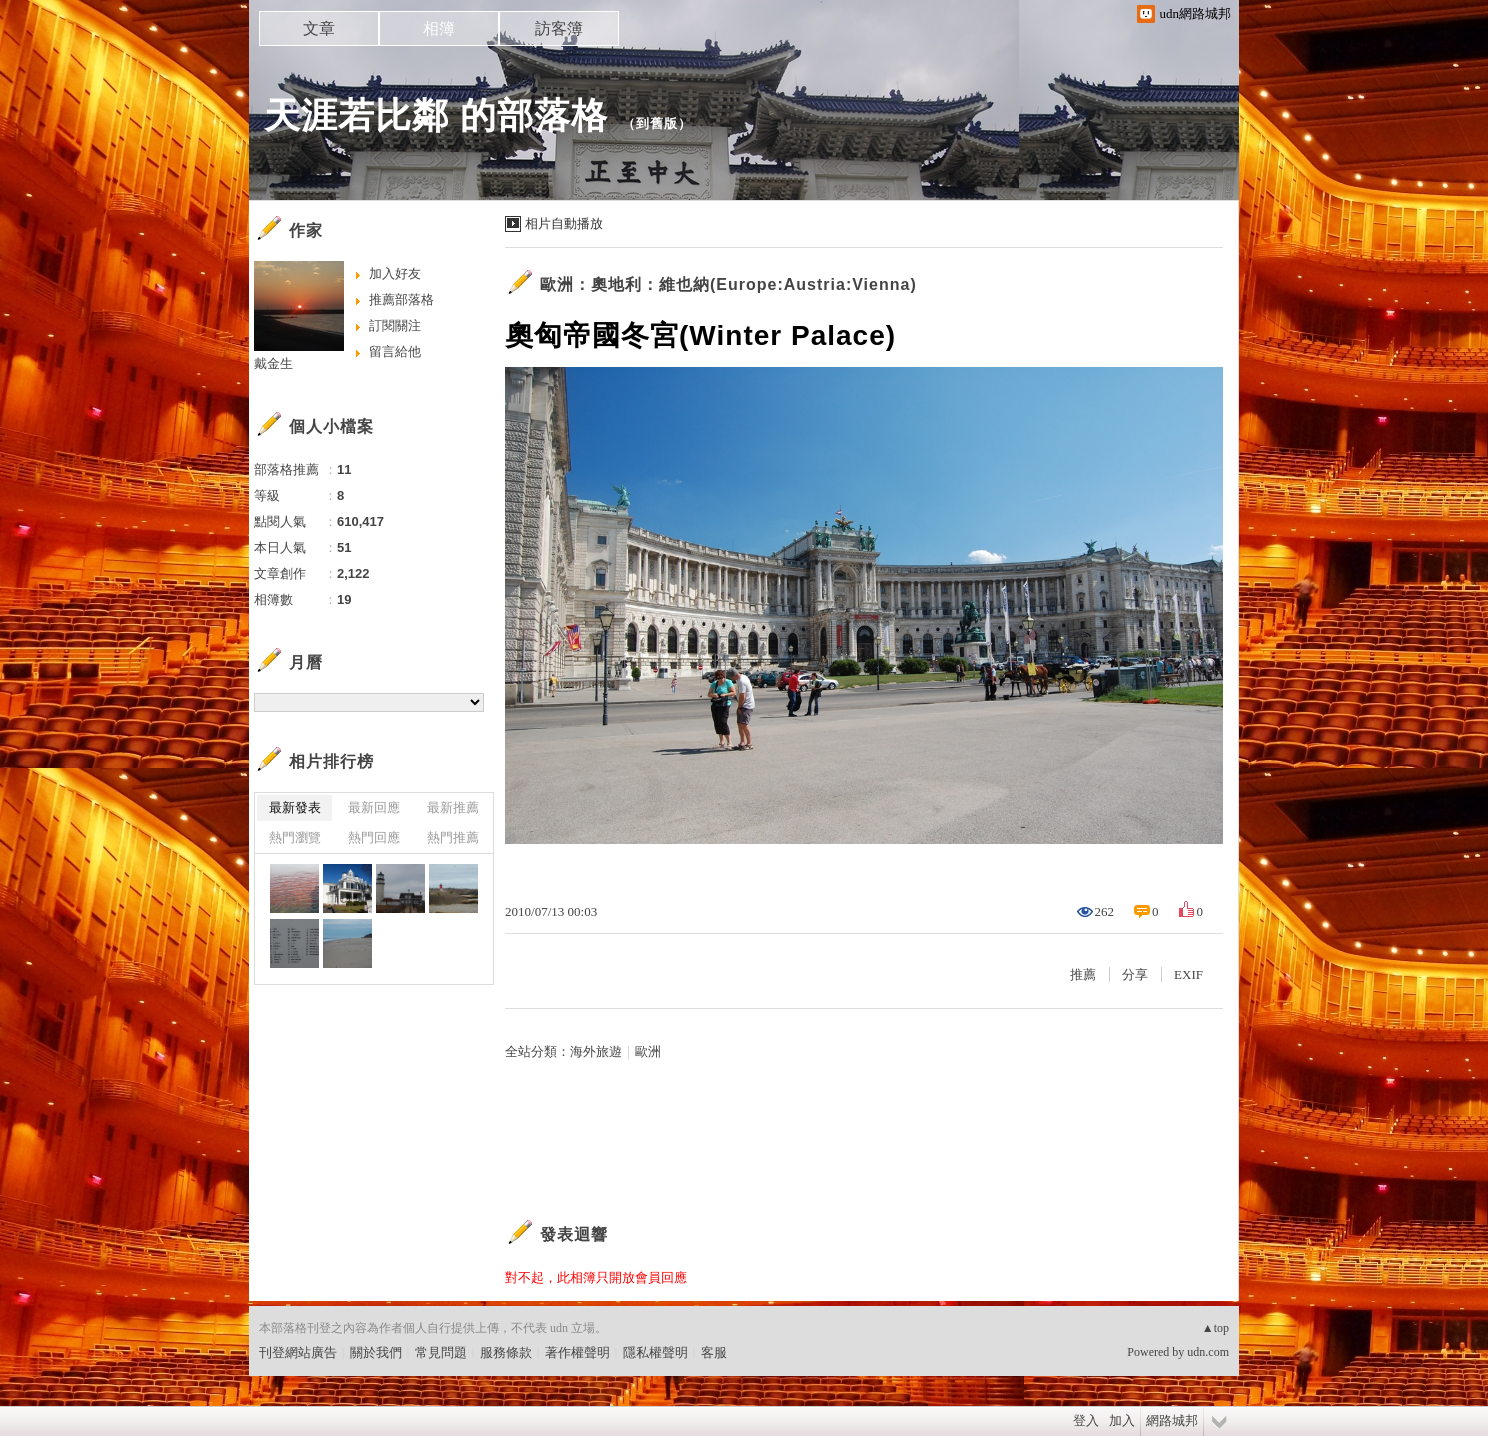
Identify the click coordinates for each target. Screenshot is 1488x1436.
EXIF (1188, 974)
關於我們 (376, 1352)
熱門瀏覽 (295, 837)
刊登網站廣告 (298, 1352)
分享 (1135, 974)
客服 (714, 1352)
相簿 (439, 28)
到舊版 (657, 123)
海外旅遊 (596, 1051)
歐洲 (648, 1051)
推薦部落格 (401, 299)
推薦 (1083, 974)
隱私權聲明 (655, 1352)
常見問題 (441, 1352)
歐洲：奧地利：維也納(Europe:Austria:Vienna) (728, 284)
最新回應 (374, 807)
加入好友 (395, 273)
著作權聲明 (577, 1352)
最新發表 (295, 807)
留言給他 (395, 351)
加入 (1122, 1420)
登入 (1086, 1420)
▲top (1215, 1328)
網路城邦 (1172, 1420)
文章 (319, 28)
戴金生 (273, 363)
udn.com (1208, 1352)
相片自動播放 (564, 223)
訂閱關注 (395, 325)
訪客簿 (559, 28)
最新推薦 (453, 807)
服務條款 (506, 1352)
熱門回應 (374, 837)
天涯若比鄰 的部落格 (436, 115)
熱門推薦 (453, 837)
